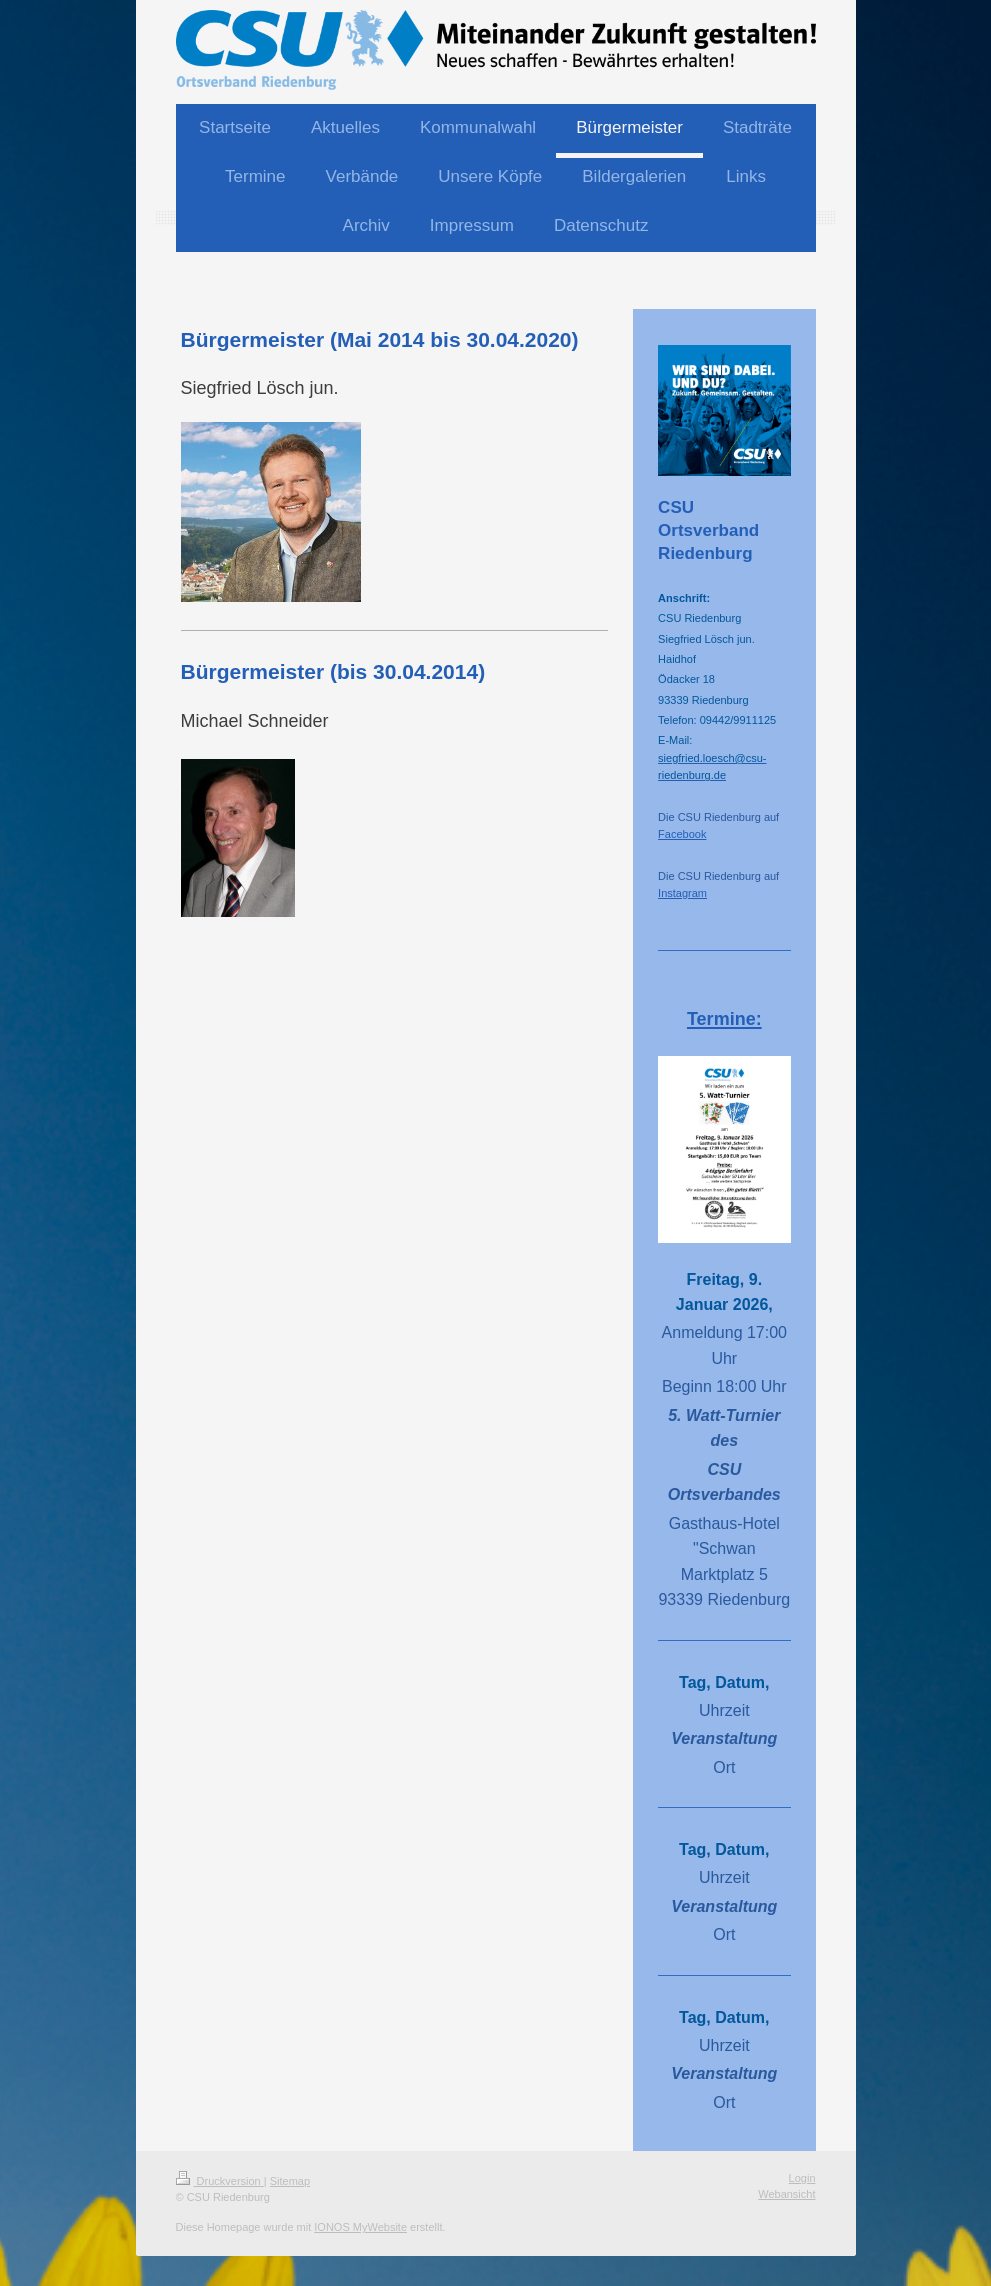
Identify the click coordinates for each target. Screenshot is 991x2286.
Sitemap (290, 2181)
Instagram (682, 893)
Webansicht (786, 2194)
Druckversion (220, 2181)
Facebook (682, 834)
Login (802, 2178)
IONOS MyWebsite (360, 2227)
